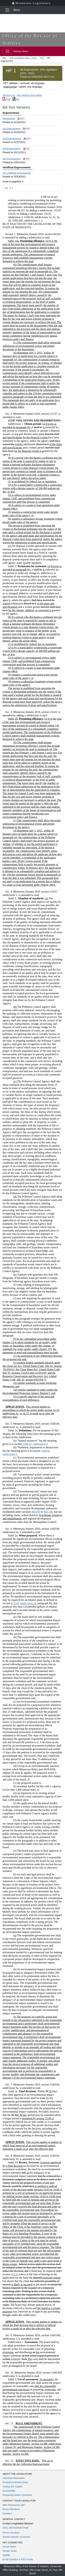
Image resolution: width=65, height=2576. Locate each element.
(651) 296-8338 (11, 2527)
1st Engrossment (11, 128)
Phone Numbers (11, 2532)
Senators (7, 2513)
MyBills (6, 2555)
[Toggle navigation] (7, 10)
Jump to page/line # (13, 181)
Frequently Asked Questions (17, 2495)
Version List (9, 95)
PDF (7, 99)
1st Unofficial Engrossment (17, 173)
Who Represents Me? (14, 2505)
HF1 (42, 58)
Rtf (16, 99)
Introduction (9, 118)
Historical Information (14, 2478)
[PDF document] (21, 118)
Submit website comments (16, 2537)
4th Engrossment (11, 158)
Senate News (10, 2551)
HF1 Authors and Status (29, 95)
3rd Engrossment (12, 148)
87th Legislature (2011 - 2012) (23, 58)
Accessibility (9, 2490)
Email (25, 2527)
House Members (11, 2509)
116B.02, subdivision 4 (35, 1444)
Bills (4, 58)
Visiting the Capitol (12, 2486)
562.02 (14, 2274)
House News (9, 2546)
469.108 (48, 1511)
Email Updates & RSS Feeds (18, 2559)
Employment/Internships (15, 2482)
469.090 (35, 1511)
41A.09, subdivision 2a (23, 1603)
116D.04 (15, 2359)
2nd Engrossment (12, 138)
